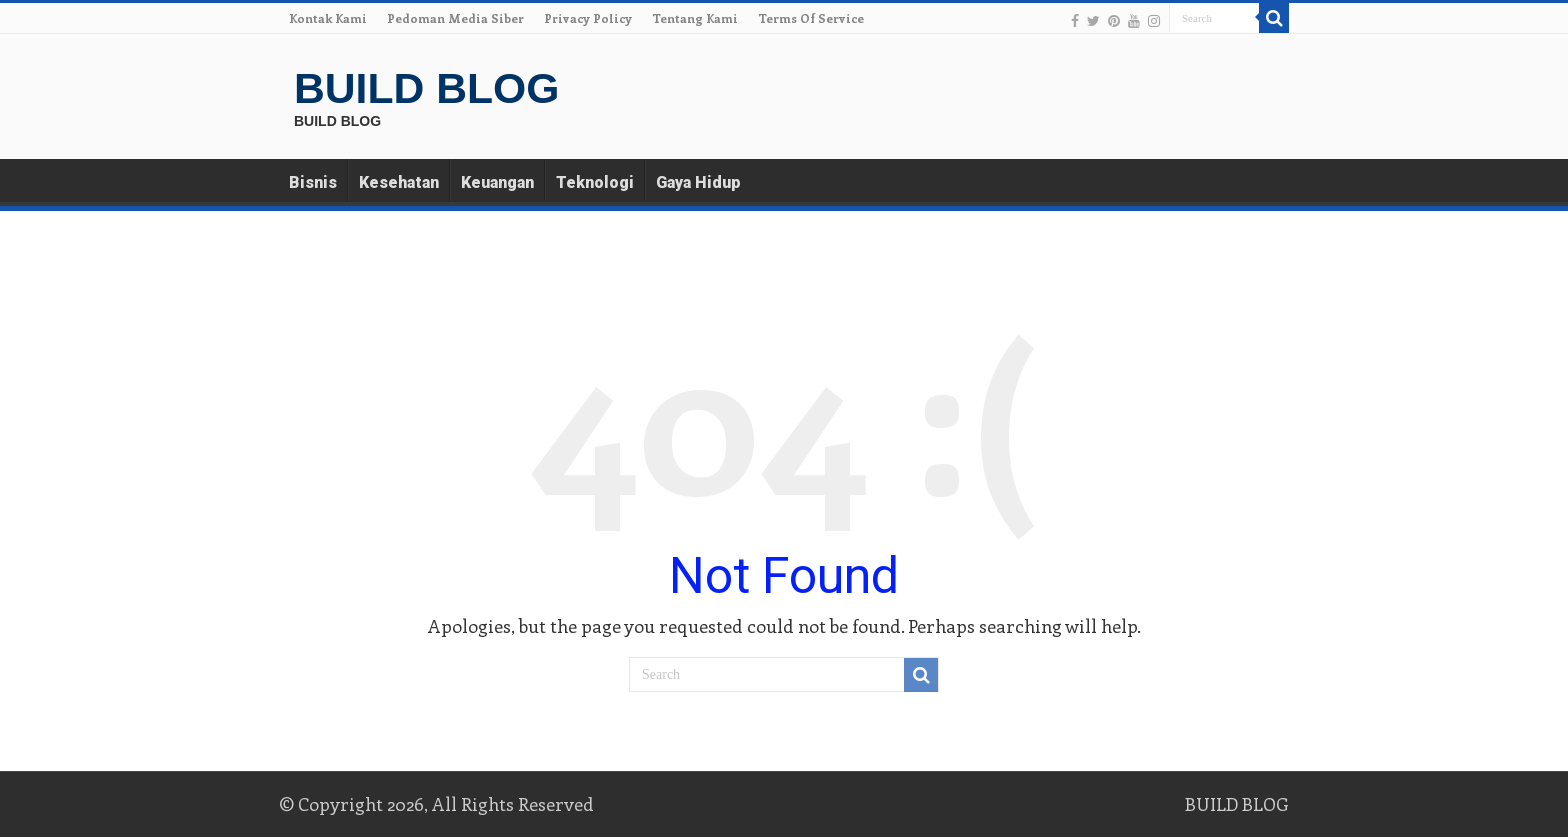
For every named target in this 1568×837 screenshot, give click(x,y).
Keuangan (497, 182)
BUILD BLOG (426, 88)
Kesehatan (399, 182)
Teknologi (595, 182)
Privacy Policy (588, 18)
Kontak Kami (328, 18)
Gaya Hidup (698, 182)
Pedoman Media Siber (455, 18)
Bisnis (313, 182)
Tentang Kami (695, 18)
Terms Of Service (811, 18)
